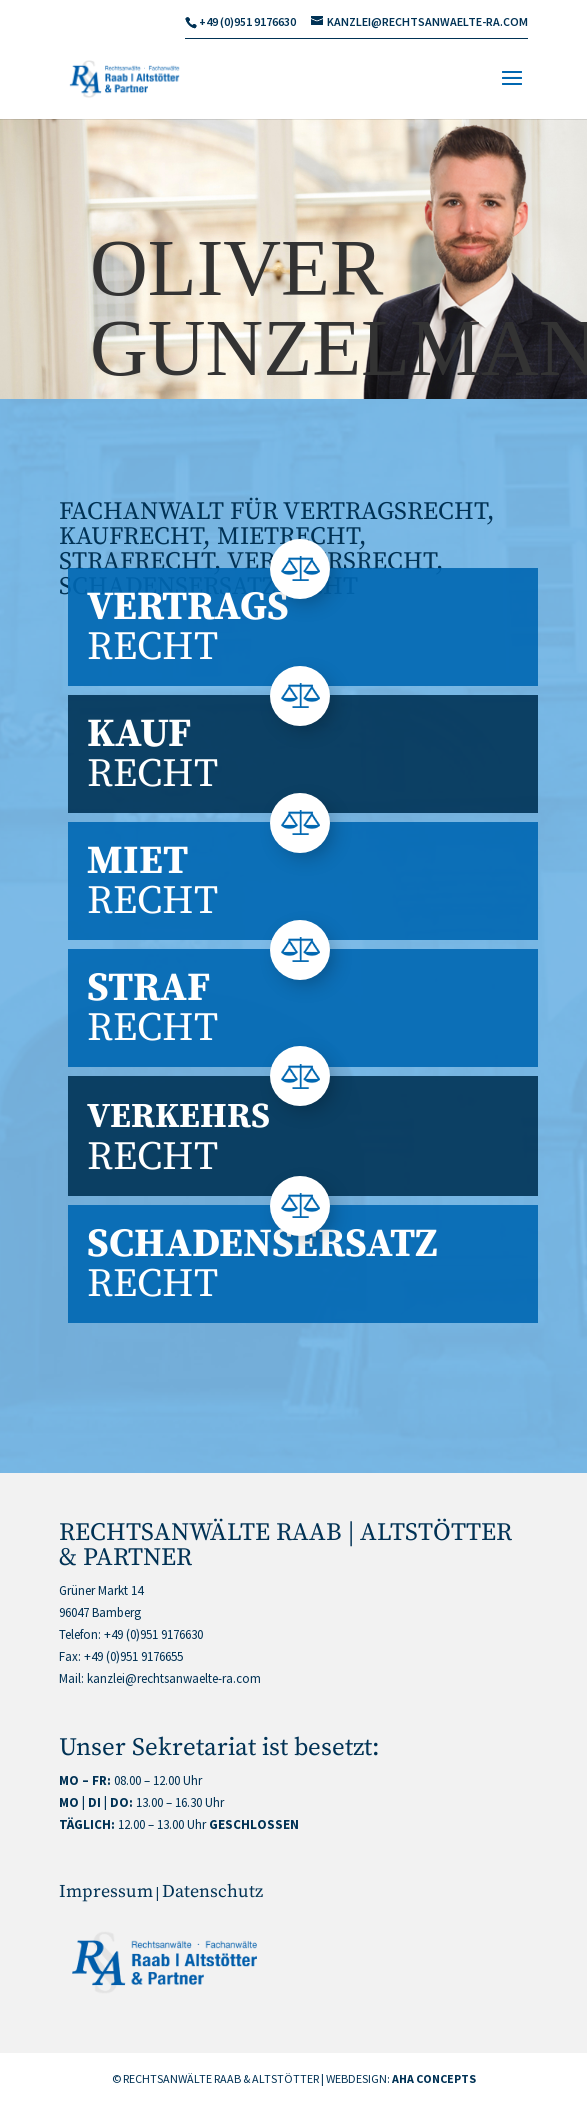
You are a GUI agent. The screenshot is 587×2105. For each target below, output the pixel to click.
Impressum (106, 1891)
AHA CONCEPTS (434, 2078)
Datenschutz (212, 1891)
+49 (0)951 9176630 (153, 1634)
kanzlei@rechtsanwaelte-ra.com (174, 1678)
